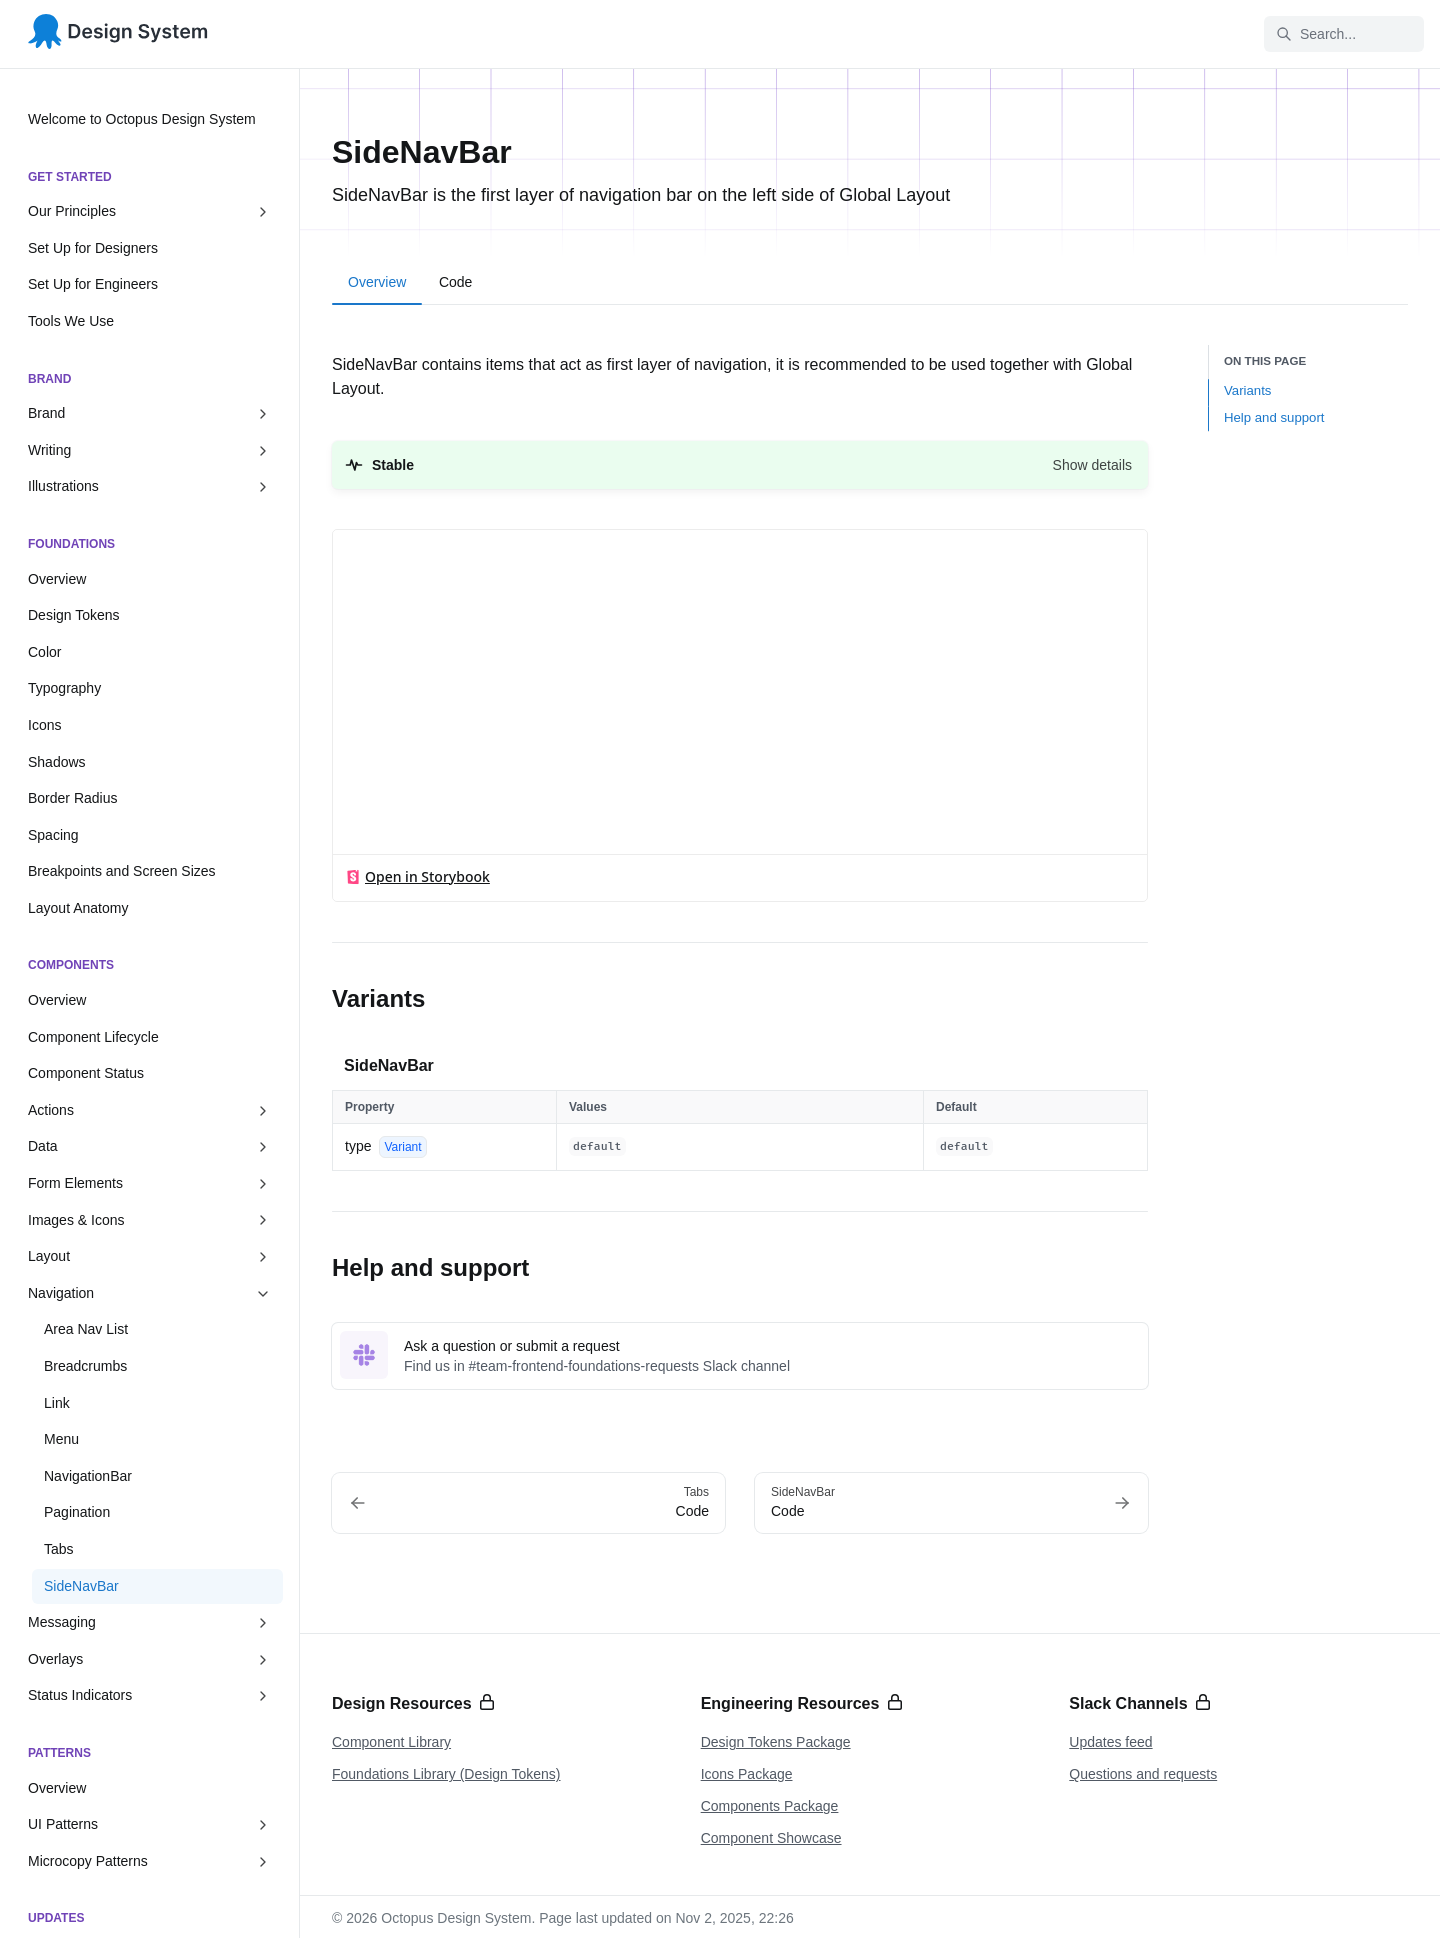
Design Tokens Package (776, 1742)
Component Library (391, 1742)
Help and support (1274, 417)
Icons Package (747, 1774)
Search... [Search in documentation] (1316, 34)
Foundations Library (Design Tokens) (446, 1774)
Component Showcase (771, 1838)
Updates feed (1110, 1742)
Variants (1247, 390)
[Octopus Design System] (118, 34)
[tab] (377, 285)
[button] (740, 465)
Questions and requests (1143, 1774)
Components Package (770, 1806)
